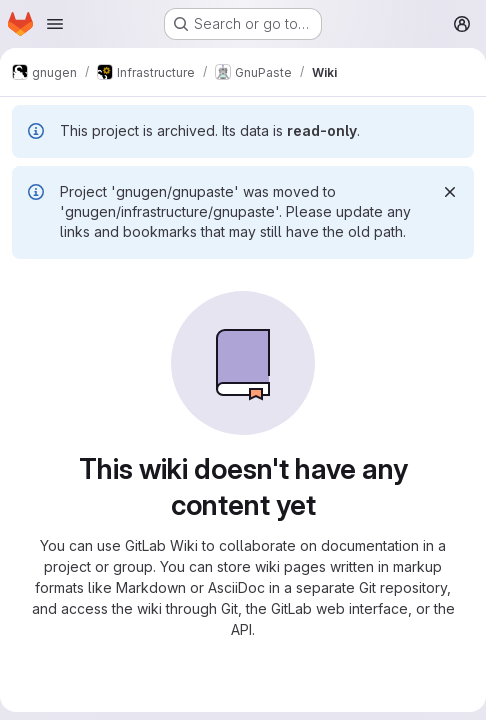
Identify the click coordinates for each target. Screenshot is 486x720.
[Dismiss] (450, 192)
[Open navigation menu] (55, 24)
